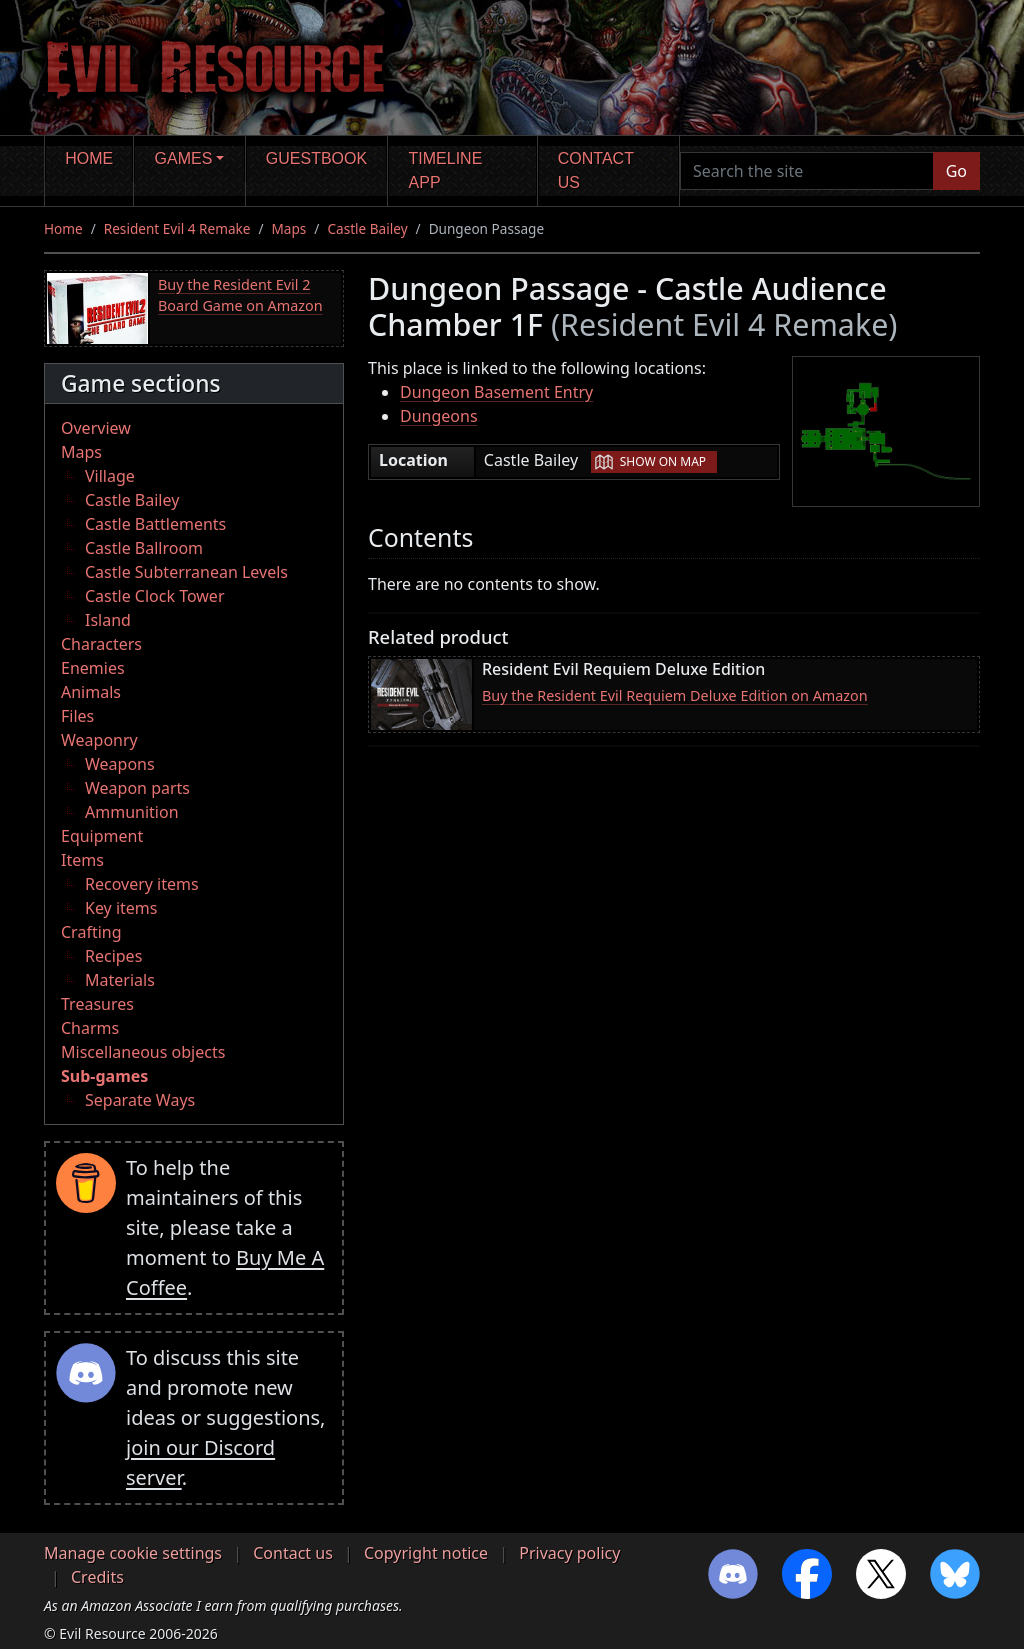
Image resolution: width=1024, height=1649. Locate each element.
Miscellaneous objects (143, 1052)
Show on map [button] (663, 461)
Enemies (93, 668)
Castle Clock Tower (155, 596)
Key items (121, 908)
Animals (91, 692)
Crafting (91, 932)
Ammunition (132, 812)
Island (108, 620)
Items (82, 860)
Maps (289, 228)
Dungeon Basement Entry (496, 392)
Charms (90, 1028)
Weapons (120, 764)
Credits (97, 1577)
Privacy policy (569, 1553)
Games (184, 158)
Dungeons (439, 416)
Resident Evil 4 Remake (177, 228)
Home (89, 158)
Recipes (113, 956)
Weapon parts (137, 788)
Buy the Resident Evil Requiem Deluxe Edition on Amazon (675, 695)
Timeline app (446, 170)
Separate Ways (140, 1100)
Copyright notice (426, 1553)
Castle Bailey (367, 228)
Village (110, 476)
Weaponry (99, 740)
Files (77, 716)
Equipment (102, 836)
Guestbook (316, 158)
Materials (120, 980)
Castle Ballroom (144, 548)
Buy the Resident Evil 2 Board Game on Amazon (240, 295)
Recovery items (142, 884)
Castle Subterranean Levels (186, 572)
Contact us (596, 170)
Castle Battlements (155, 524)
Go (956, 171)
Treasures (97, 1004)
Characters (101, 644)
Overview (96, 428)
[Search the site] (807, 171)
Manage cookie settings (133, 1553)
